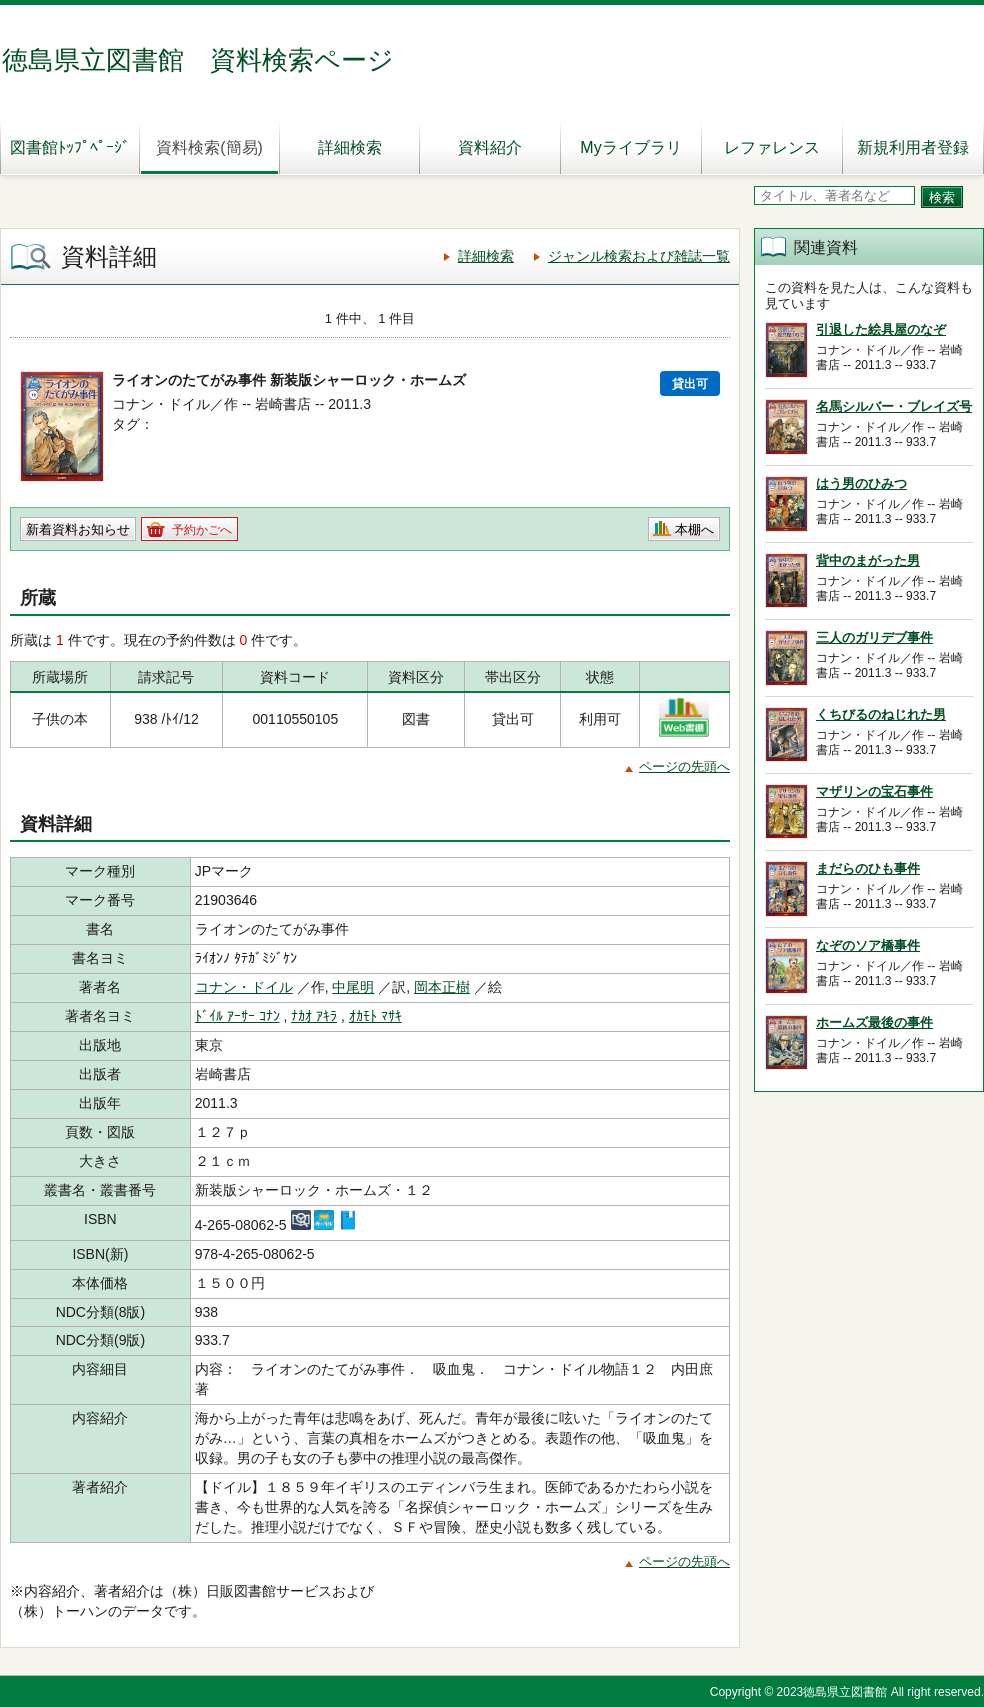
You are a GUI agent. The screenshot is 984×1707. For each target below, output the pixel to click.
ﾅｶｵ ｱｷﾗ (314, 1016)
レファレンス (772, 147)
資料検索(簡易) (209, 147)
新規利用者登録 (913, 147)
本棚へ (694, 529)
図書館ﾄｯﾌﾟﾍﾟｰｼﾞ (70, 147)
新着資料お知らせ (78, 529)
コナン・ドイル (244, 987)
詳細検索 (350, 147)
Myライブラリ (630, 147)
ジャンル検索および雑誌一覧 (639, 256)
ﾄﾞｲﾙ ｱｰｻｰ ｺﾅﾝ (237, 1016)
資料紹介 (490, 147)
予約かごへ (202, 530)
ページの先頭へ (684, 766)
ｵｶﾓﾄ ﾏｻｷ (375, 1016)
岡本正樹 (442, 987)
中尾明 (353, 987)
